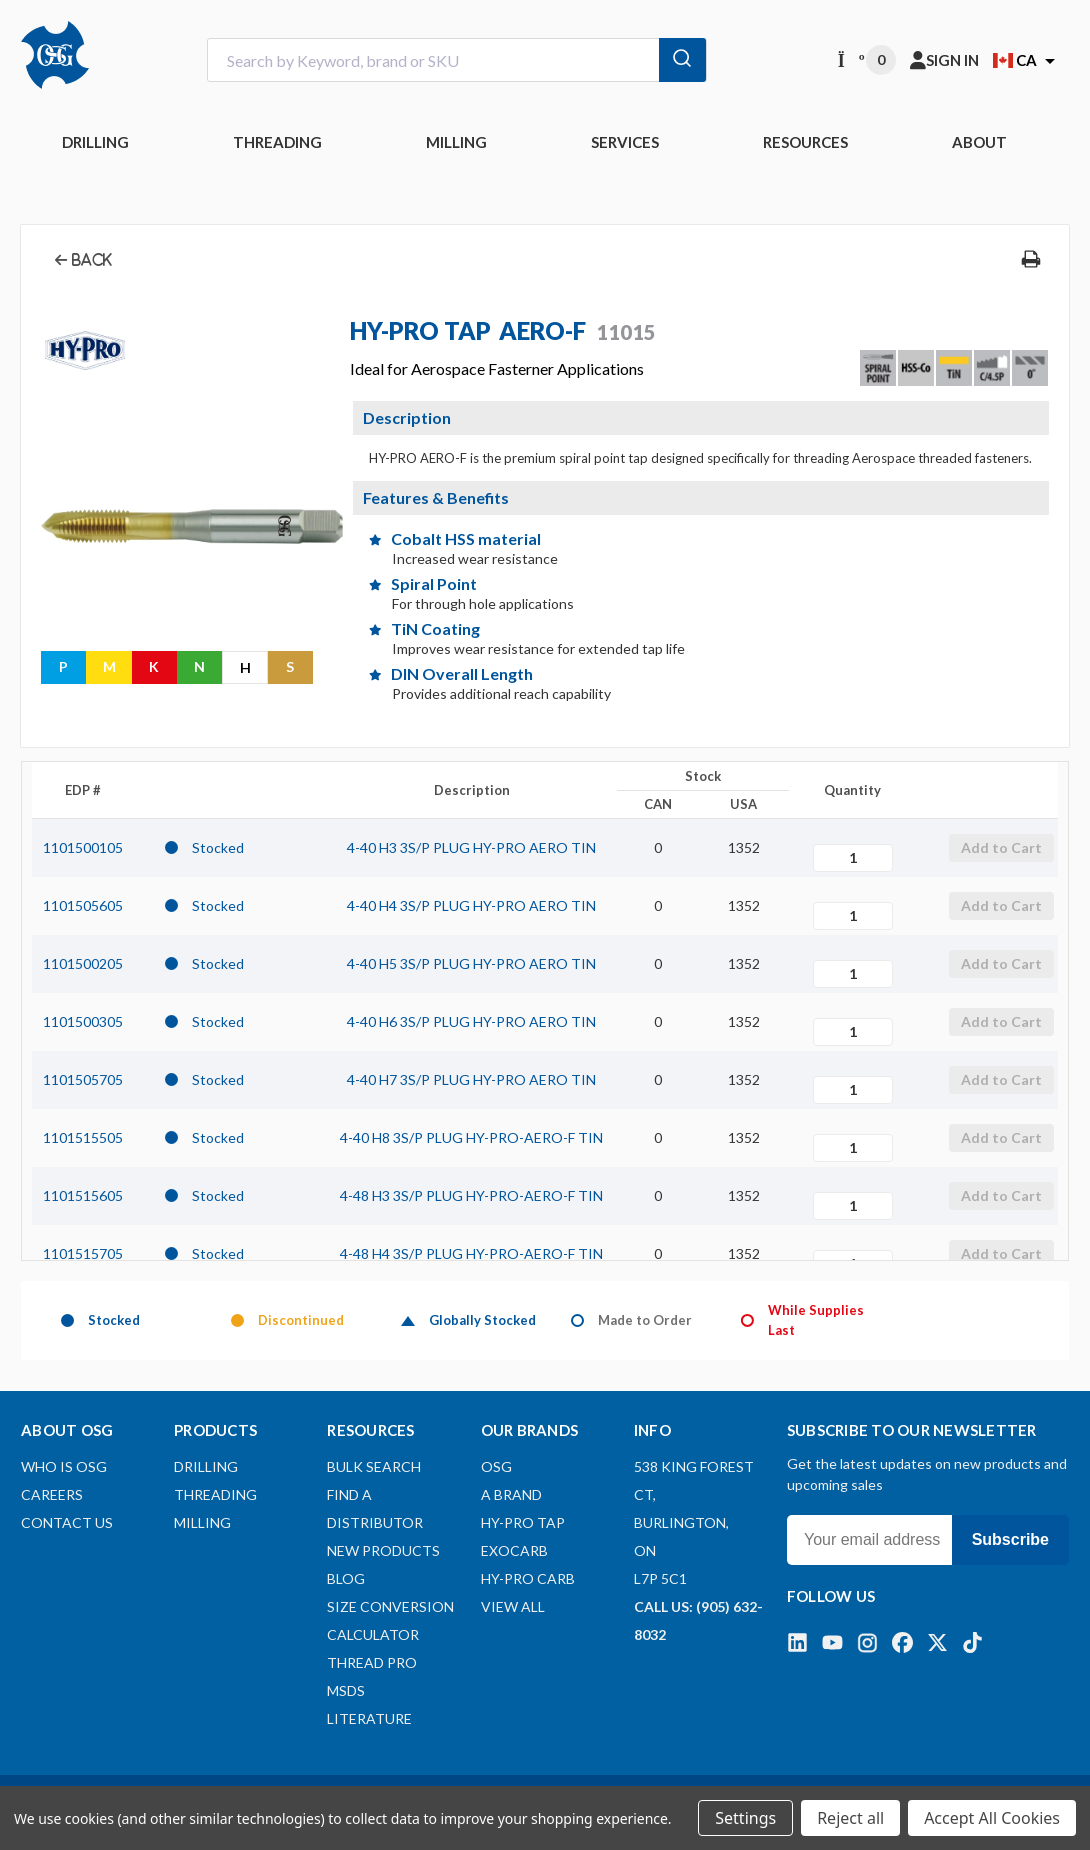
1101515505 (83, 1137)
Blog (346, 1578)
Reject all (850, 1818)
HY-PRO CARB (528, 1578)
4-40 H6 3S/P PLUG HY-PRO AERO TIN (471, 1021)
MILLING (456, 142)
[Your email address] (869, 1540)
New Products (383, 1550)
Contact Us (67, 1522)
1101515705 (83, 1253)
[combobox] (457, 60)
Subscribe (1010, 1539)
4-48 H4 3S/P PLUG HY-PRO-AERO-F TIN (471, 1253)
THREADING (277, 142)
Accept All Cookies (992, 1818)
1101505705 (83, 1079)
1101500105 (83, 847)
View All (513, 1606)
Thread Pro (372, 1662)
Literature (369, 1718)
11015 (626, 332)
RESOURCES (805, 142)
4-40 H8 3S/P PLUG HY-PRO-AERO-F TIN (471, 1137)
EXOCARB (514, 1550)
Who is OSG (64, 1466)
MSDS (346, 1690)
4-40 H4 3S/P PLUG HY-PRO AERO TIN (471, 905)
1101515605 (83, 1195)
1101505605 (83, 905)
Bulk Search (374, 1466)
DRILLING (95, 142)
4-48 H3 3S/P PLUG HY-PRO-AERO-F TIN (471, 1195)
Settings (745, 1818)
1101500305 (83, 1021)
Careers (52, 1494)
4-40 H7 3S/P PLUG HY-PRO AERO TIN (471, 1079)
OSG (496, 1466)
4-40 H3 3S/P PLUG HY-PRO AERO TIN (471, 847)
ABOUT (979, 142)
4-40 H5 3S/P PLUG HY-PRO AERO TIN (471, 963)
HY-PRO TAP (523, 1522)
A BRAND (511, 1494)
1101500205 (83, 963)
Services (625, 142)
